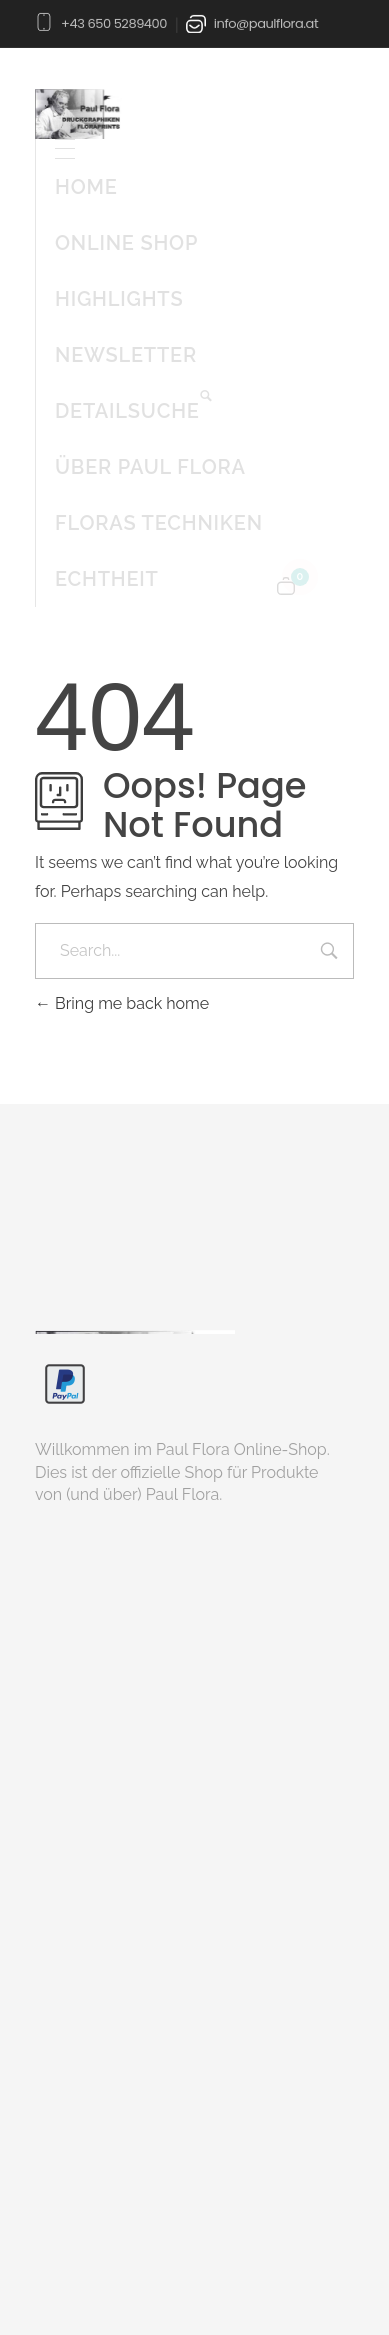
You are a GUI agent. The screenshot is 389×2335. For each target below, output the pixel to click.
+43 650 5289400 (114, 23)
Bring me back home (122, 1003)
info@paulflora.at (266, 23)
